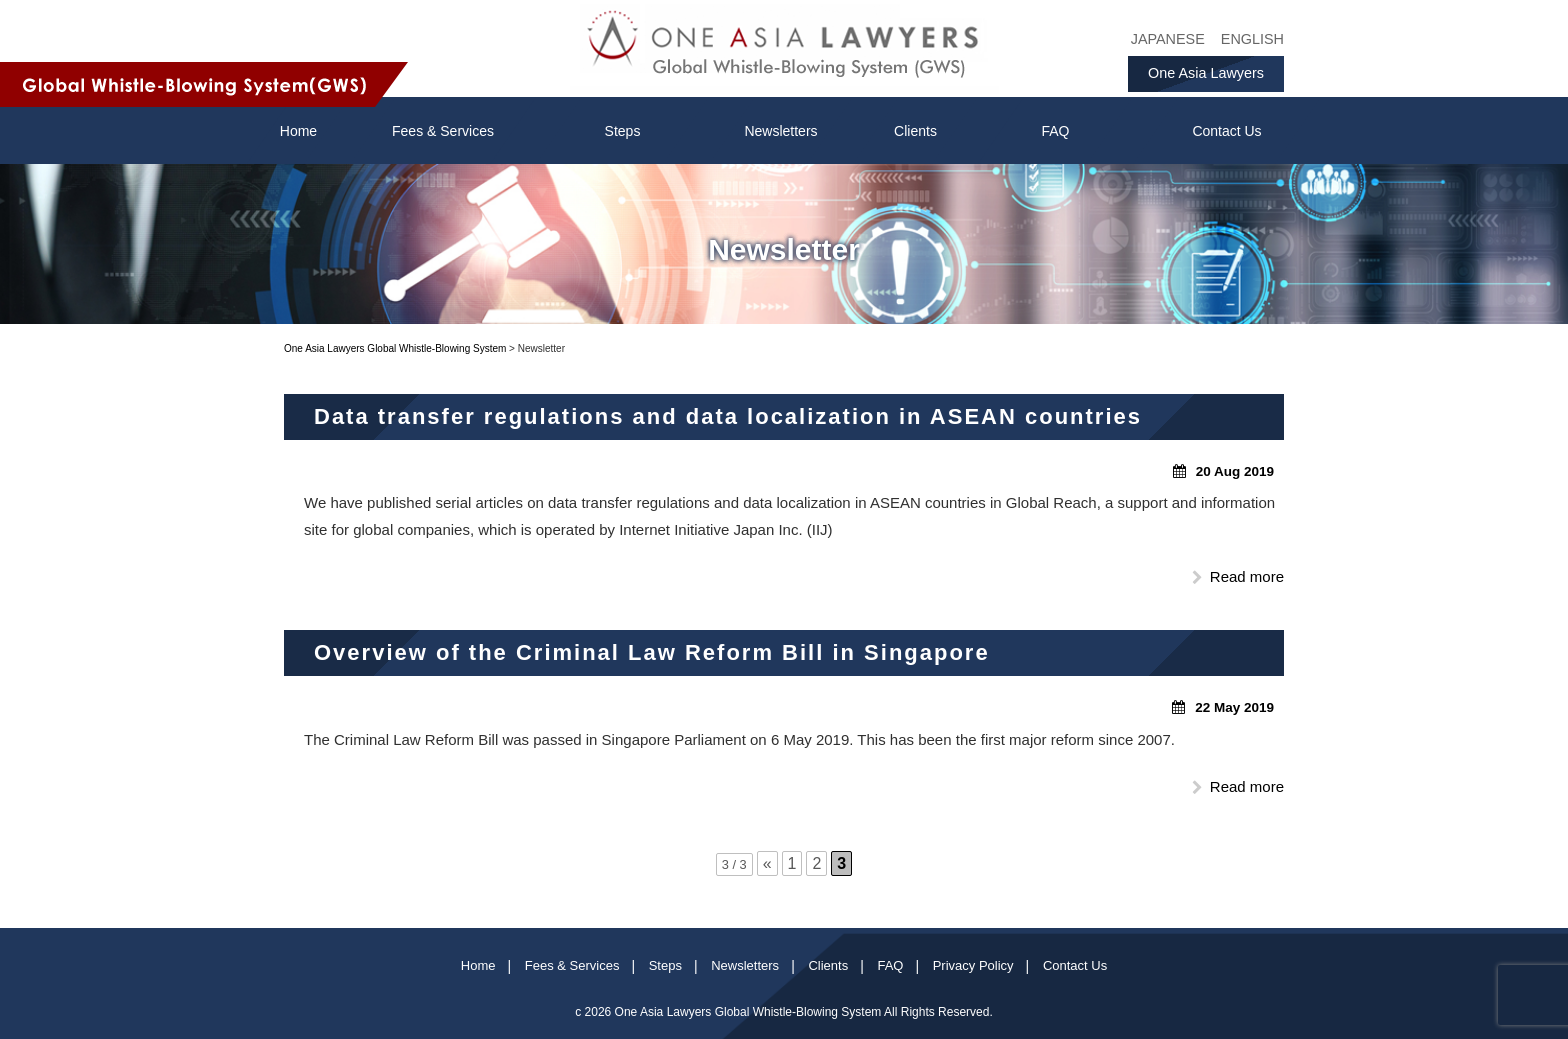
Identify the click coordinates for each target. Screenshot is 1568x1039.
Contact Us (1226, 131)
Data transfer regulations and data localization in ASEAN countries (728, 416)
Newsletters (780, 131)
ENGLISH (1252, 39)
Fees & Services (443, 131)
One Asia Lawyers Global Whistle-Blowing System (748, 1012)
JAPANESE (1168, 39)
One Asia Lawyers (1206, 73)
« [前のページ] (767, 863)
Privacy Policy (973, 965)
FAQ (1055, 131)
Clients (915, 131)
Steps (623, 131)
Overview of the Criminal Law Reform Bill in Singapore (652, 652)
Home (478, 965)
